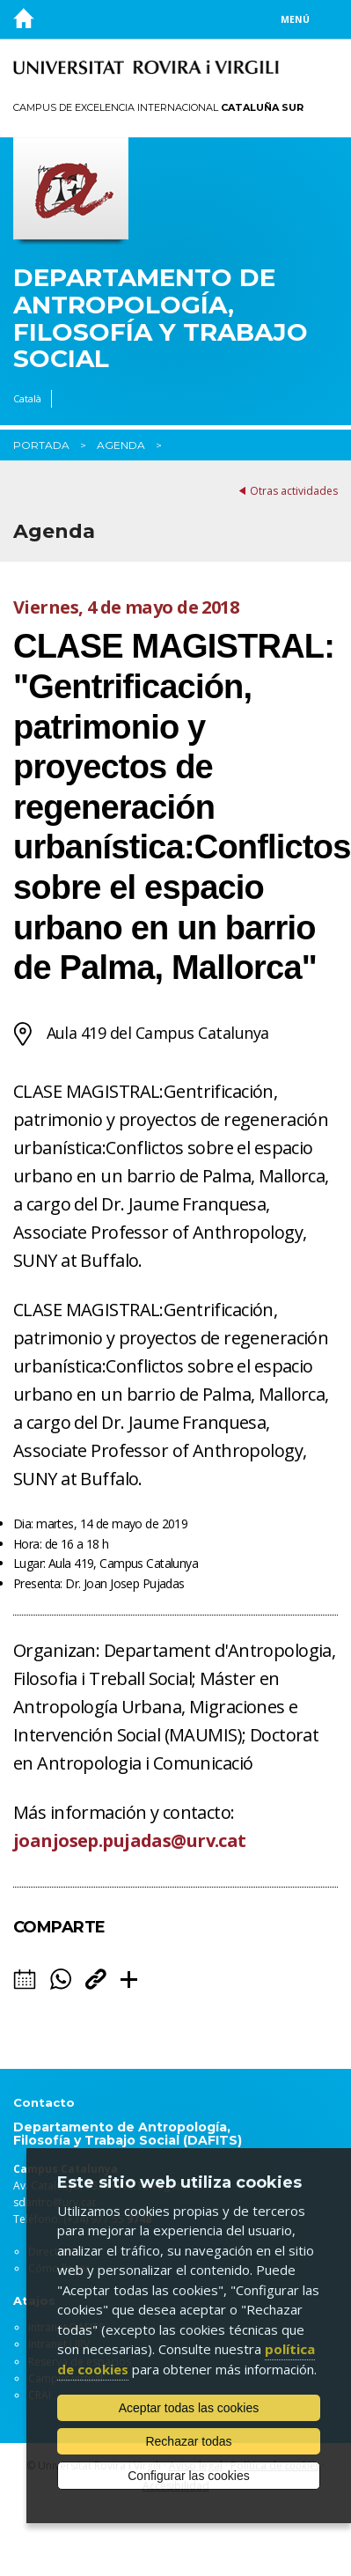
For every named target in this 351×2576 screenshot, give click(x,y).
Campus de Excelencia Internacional (158, 107)
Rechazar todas (188, 2441)
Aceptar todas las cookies (189, 2408)
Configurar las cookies (189, 2476)
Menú (295, 19)
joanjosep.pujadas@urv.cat (129, 1840)
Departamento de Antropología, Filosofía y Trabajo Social (160, 318)
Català (27, 398)
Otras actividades (294, 490)
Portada (41, 445)
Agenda (121, 445)
